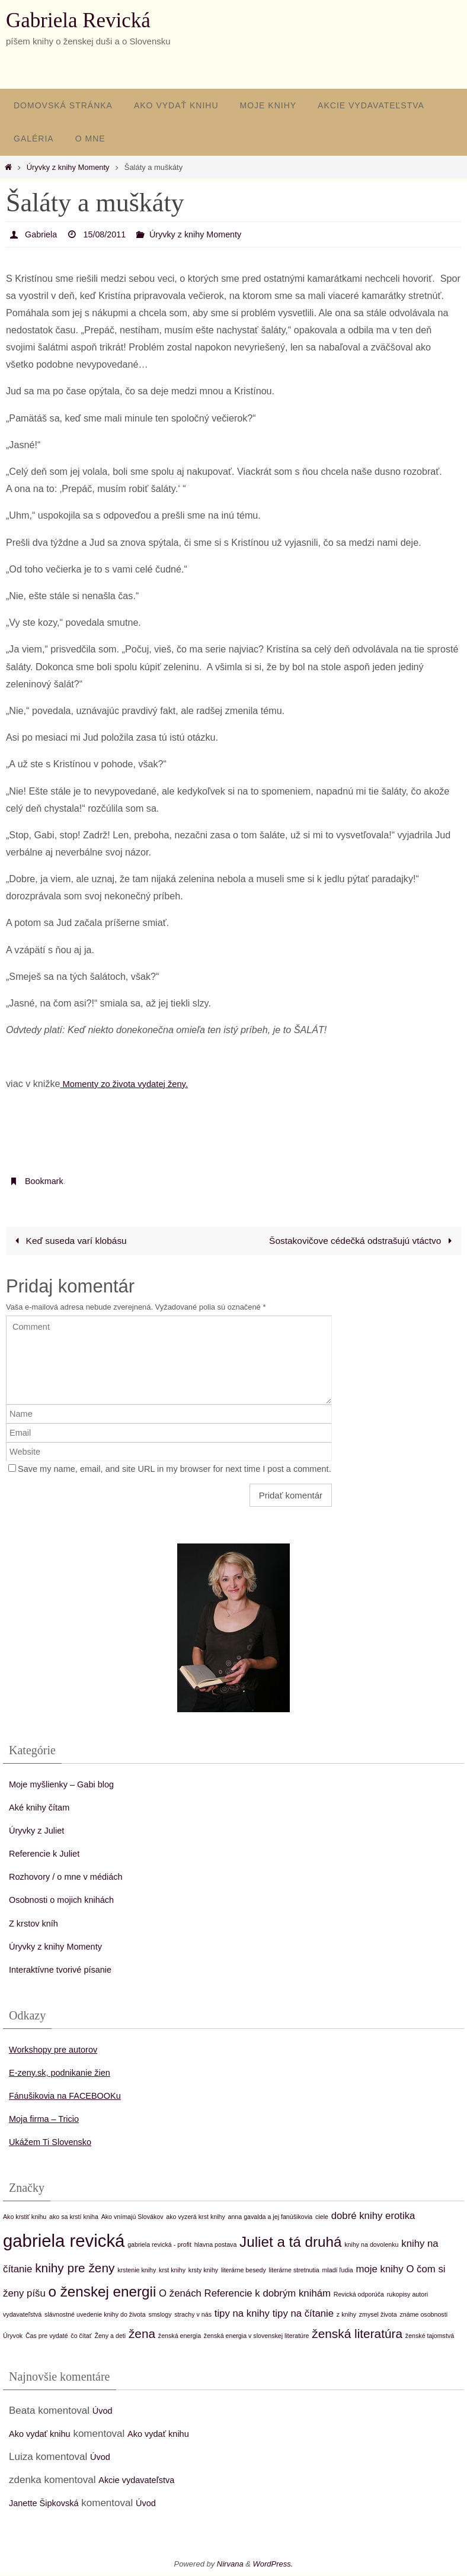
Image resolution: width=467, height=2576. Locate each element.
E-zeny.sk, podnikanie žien (68, 2073)
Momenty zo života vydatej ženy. (130, 1083)
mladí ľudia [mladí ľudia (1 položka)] (337, 2270)
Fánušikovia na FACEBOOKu (74, 2096)
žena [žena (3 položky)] (142, 2335)
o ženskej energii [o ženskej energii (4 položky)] (102, 2292)
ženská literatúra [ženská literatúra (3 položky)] (357, 2335)
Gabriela (42, 234)
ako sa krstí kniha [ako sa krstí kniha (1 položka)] (73, 2217)
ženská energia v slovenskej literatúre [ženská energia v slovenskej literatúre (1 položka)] (256, 2336)
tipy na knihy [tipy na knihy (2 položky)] (242, 2314)
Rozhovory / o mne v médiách (75, 1877)
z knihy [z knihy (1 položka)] (346, 2314)
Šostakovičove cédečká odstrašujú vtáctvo (358, 1241)
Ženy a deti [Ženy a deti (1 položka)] (110, 2336)
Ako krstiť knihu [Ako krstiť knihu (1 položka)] (24, 2217)
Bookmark (46, 1181)
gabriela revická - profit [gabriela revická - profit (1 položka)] (159, 2245)
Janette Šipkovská (50, 2504)
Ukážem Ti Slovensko (57, 2142)
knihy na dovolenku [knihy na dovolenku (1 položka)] (371, 2245)
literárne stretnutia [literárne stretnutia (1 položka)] (293, 2270)
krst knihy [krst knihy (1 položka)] (172, 2270)
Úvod (104, 2411)
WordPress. (273, 2565)
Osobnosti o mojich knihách (70, 1900)
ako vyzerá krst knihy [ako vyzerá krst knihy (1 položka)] (195, 2217)
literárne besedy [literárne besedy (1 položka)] (243, 2270)
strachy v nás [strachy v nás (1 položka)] (193, 2314)
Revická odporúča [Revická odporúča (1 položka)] (359, 2294)
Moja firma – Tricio (50, 2119)
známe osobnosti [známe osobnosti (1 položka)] (423, 2314)
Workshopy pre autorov (61, 2050)
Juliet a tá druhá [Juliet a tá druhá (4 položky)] (290, 2242)
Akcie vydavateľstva (142, 2480)
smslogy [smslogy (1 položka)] (159, 2314)
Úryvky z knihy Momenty (68, 167)
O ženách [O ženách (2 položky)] (180, 2294)
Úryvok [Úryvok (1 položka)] (13, 2336)
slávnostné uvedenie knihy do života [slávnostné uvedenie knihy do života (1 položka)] (95, 2314)
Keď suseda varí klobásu (71, 1241)
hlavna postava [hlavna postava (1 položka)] (215, 2245)
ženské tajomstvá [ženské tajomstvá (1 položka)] (429, 2336)
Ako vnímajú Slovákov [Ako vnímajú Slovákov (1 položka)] (132, 2217)
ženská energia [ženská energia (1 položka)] (179, 2336)
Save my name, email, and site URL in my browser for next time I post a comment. (174, 1469)
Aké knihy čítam (44, 1807)
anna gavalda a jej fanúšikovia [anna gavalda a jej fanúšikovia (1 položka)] (270, 2217)
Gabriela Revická (78, 20)
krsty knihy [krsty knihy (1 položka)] (203, 2270)
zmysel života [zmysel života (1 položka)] (378, 2314)
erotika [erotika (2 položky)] (400, 2216)
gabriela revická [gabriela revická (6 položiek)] (63, 2241)
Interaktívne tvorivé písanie (69, 1970)
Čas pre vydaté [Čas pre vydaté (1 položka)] (46, 2336)
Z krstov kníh (37, 1923)
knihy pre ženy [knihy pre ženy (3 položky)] (74, 2268)
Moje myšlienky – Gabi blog (70, 1784)
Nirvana (230, 2565)
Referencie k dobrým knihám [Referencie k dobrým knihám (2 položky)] (267, 2294)
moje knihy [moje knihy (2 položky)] (380, 2269)
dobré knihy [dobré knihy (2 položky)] (357, 2216)
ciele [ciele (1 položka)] (321, 2217)
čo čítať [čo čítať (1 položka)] (81, 2336)
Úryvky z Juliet (41, 1831)
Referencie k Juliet (50, 1854)
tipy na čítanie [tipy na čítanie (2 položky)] (303, 2314)
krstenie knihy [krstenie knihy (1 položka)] (136, 2270)
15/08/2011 (111, 234)
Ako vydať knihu (45, 2434)
